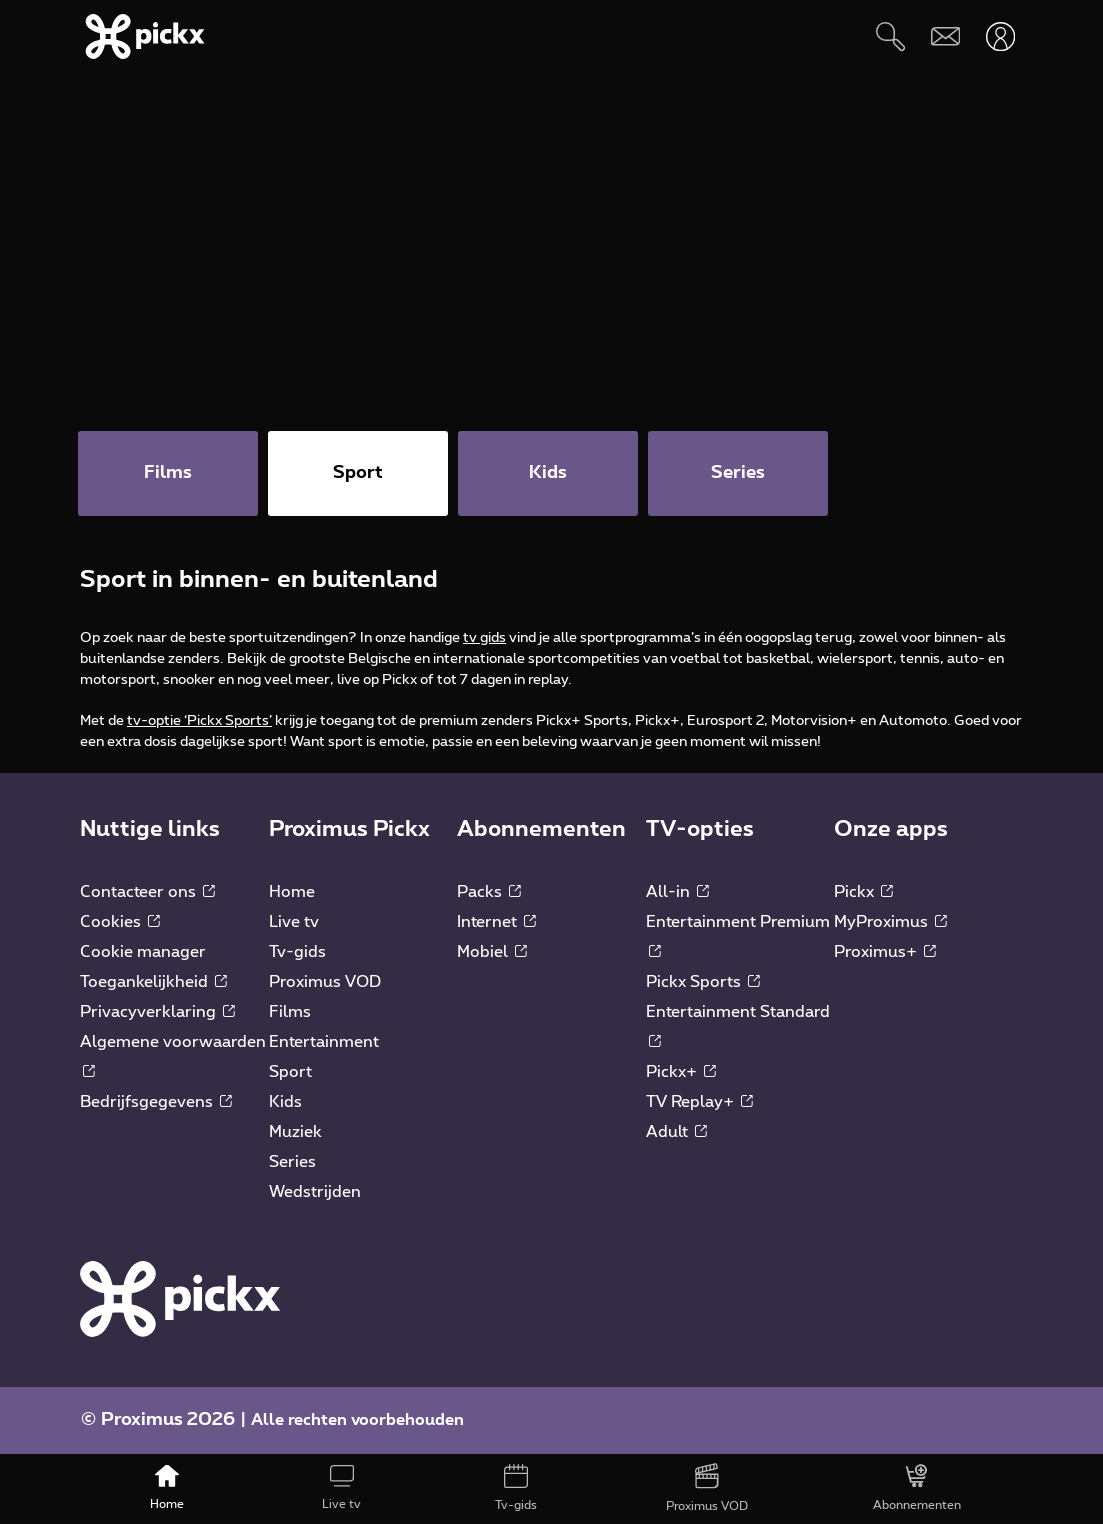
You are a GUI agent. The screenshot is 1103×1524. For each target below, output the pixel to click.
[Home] (167, 1489)
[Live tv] (342, 1489)
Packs (489, 892)
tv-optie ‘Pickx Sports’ (199, 721)
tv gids (484, 638)
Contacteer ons (147, 892)
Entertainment (324, 1042)
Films (290, 1012)
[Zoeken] (890, 36)
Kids (285, 1102)
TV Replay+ (699, 1102)
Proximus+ (885, 952)
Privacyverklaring (157, 1012)
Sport (290, 1072)
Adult (676, 1132)
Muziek (295, 1132)
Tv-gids (297, 952)
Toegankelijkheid (153, 982)
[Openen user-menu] (1000, 36)
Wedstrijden (315, 1192)
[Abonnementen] (916, 1489)
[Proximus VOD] (707, 1489)
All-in (677, 892)
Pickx (863, 892)
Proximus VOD (325, 982)
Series (292, 1162)
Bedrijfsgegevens (156, 1102)
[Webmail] (945, 36)
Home (292, 892)
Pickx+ (681, 1072)
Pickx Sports (703, 982)
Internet (496, 922)
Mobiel (492, 952)
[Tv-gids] (516, 1489)
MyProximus (890, 922)
